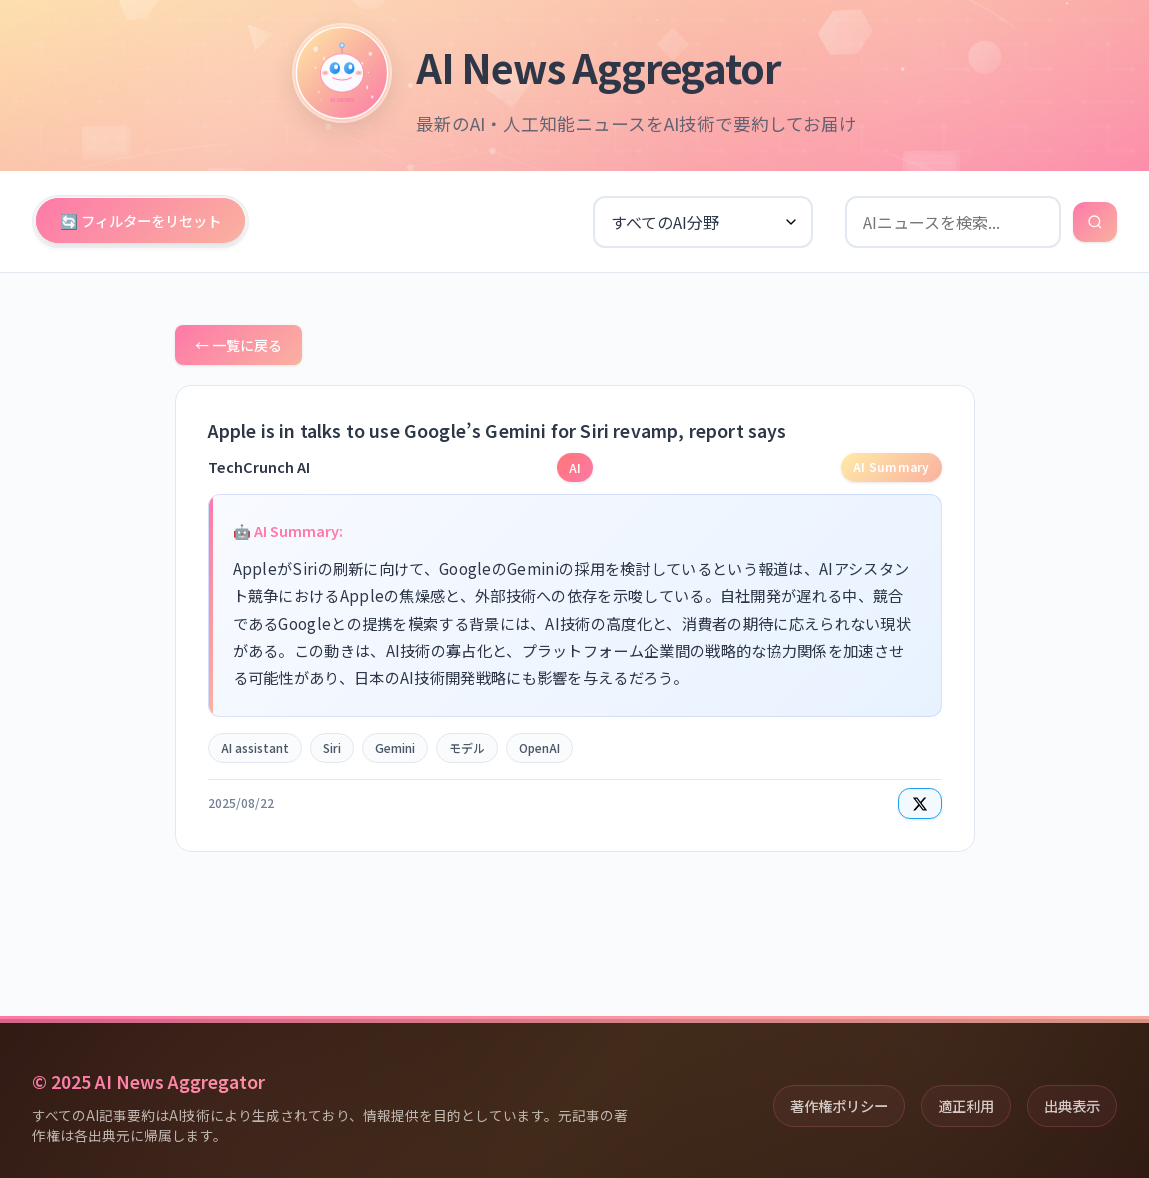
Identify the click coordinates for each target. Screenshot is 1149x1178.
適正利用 (966, 1105)
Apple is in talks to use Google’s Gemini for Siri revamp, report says (497, 430)
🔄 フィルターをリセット (140, 220)
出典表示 (1072, 1105)
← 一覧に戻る (238, 345)
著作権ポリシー (839, 1105)
